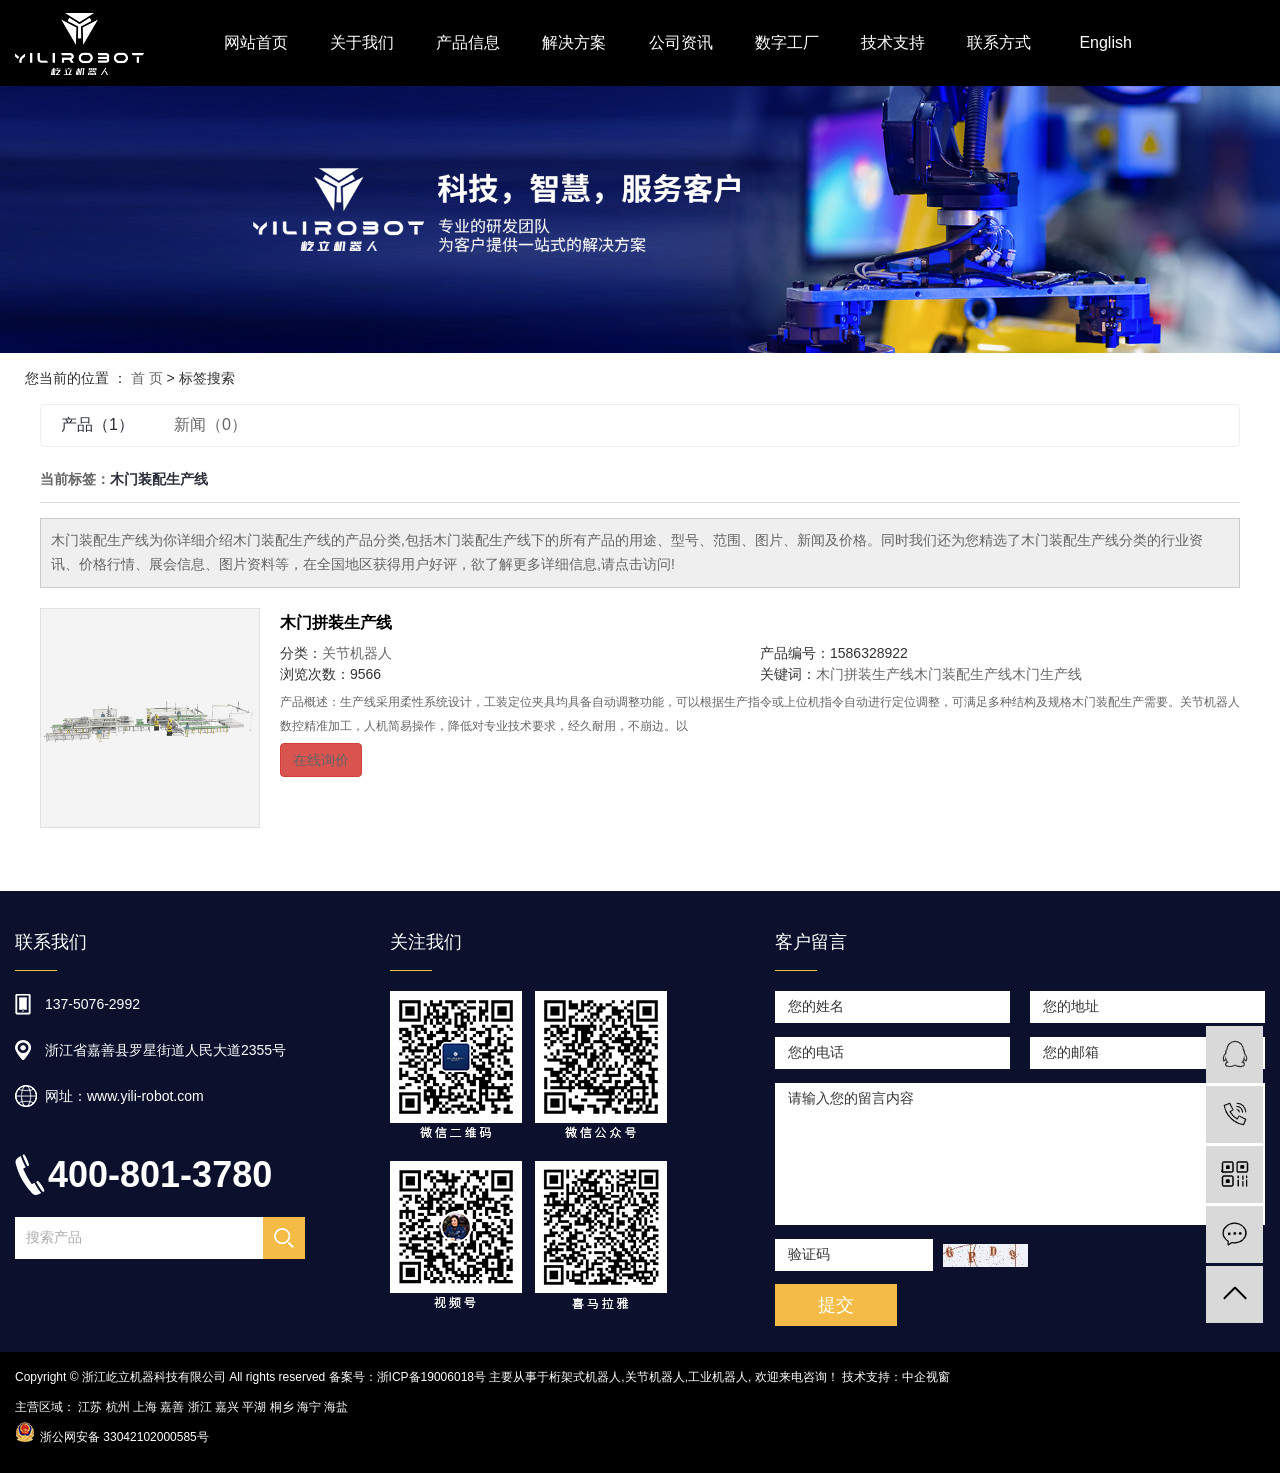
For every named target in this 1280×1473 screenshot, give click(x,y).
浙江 (200, 1407)
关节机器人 (357, 653)
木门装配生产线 (963, 674)
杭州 (118, 1407)
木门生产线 (1047, 674)
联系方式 (999, 42)
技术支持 (893, 42)
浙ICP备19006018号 (431, 1377)
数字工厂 (787, 42)
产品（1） (97, 424)
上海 (145, 1407)
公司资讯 (681, 42)
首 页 (147, 378)
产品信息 (468, 42)
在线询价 (321, 760)
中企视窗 (926, 1377)
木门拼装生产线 (336, 622)
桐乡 (282, 1407)
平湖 (254, 1407)
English (1105, 42)
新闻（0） (210, 424)
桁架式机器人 (585, 1377)
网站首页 (256, 42)
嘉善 (172, 1407)
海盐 (336, 1407)
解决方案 (574, 42)
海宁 (309, 1407)
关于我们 (362, 42)
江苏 (90, 1407)
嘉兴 (227, 1407)
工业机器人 (718, 1377)
